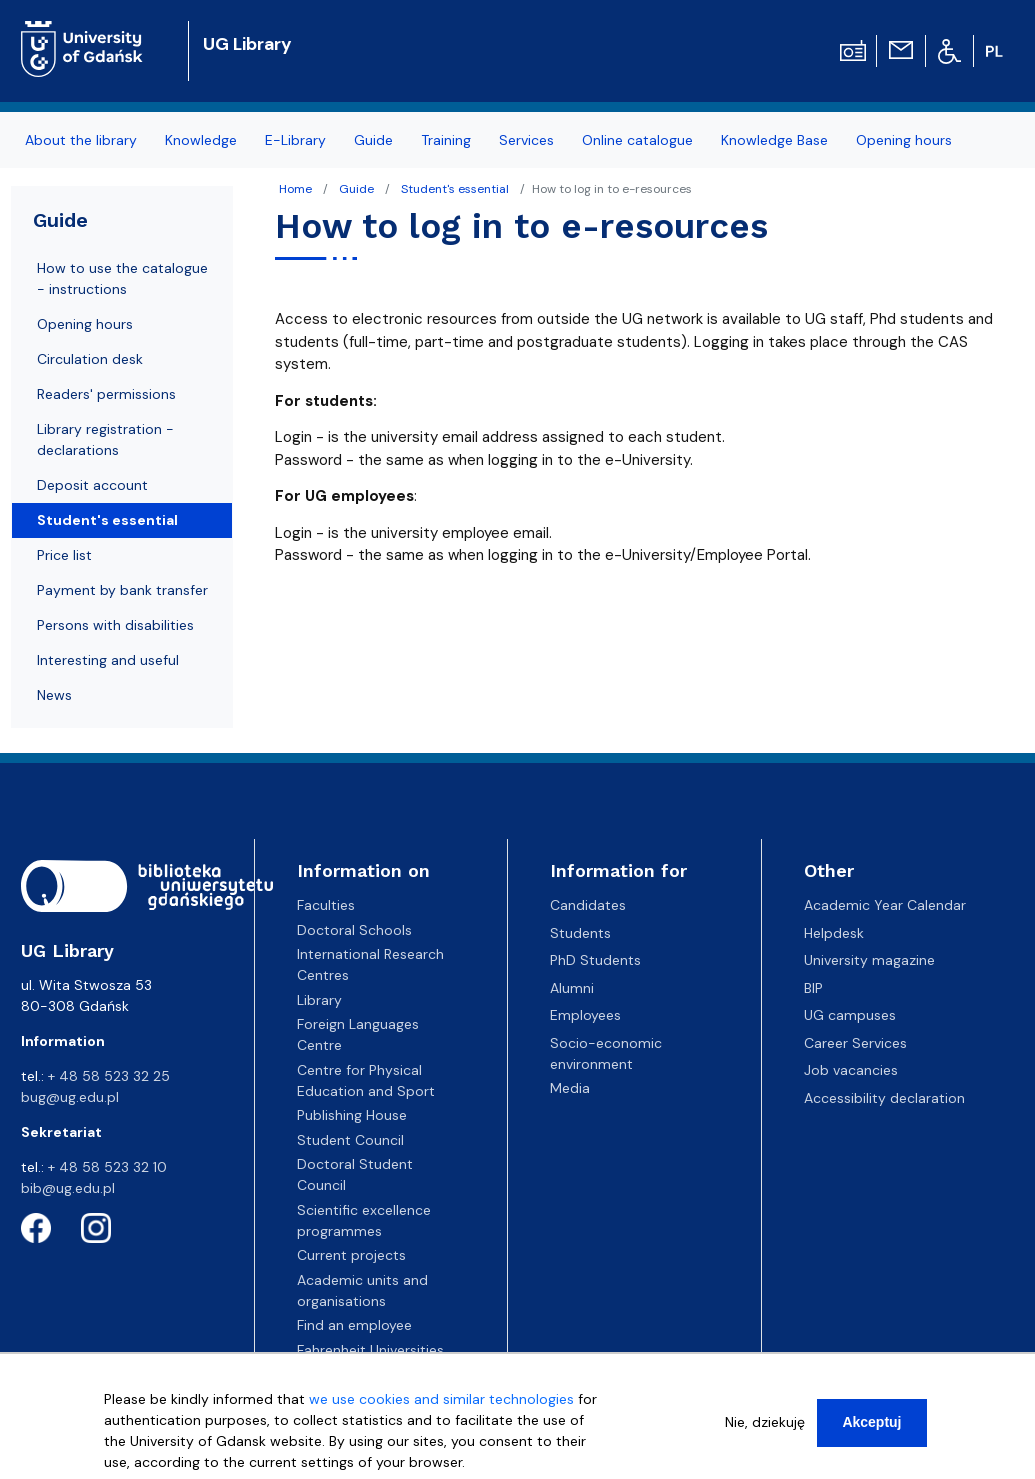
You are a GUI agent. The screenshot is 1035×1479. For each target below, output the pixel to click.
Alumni (572, 988)
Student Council (350, 1140)
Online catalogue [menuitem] (637, 140)
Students (580, 933)
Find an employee (354, 1325)
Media (570, 1088)
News (54, 695)
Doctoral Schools (354, 930)
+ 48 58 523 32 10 (107, 1167)
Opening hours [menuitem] (904, 140)
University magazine (869, 960)
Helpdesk (834, 933)
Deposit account (92, 485)
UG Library (247, 44)
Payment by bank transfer (122, 590)
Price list (64, 555)
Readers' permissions (106, 394)
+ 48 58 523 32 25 (109, 1076)
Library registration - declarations (105, 439)
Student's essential (455, 189)
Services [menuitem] (526, 140)
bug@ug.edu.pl (70, 1097)
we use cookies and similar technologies (441, 1403)
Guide (356, 189)
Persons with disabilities (115, 625)
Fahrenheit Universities (370, 1350)
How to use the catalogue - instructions (122, 278)
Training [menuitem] (446, 140)
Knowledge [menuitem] (201, 140)
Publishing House (352, 1115)
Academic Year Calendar (885, 905)
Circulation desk (90, 359)
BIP (813, 988)
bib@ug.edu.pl (68, 1188)
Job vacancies (851, 1070)
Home (295, 189)
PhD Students (595, 960)
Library (319, 1000)
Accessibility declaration (884, 1098)
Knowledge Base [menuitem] (774, 140)
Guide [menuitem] (373, 140)
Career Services (855, 1043)
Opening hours (85, 324)
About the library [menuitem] (81, 140)
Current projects (351, 1255)
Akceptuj (871, 1426)
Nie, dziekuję (765, 1426)
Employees (585, 1015)
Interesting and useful (108, 660)
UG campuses (850, 1015)
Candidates (588, 905)
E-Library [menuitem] (295, 140)
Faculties (326, 905)
